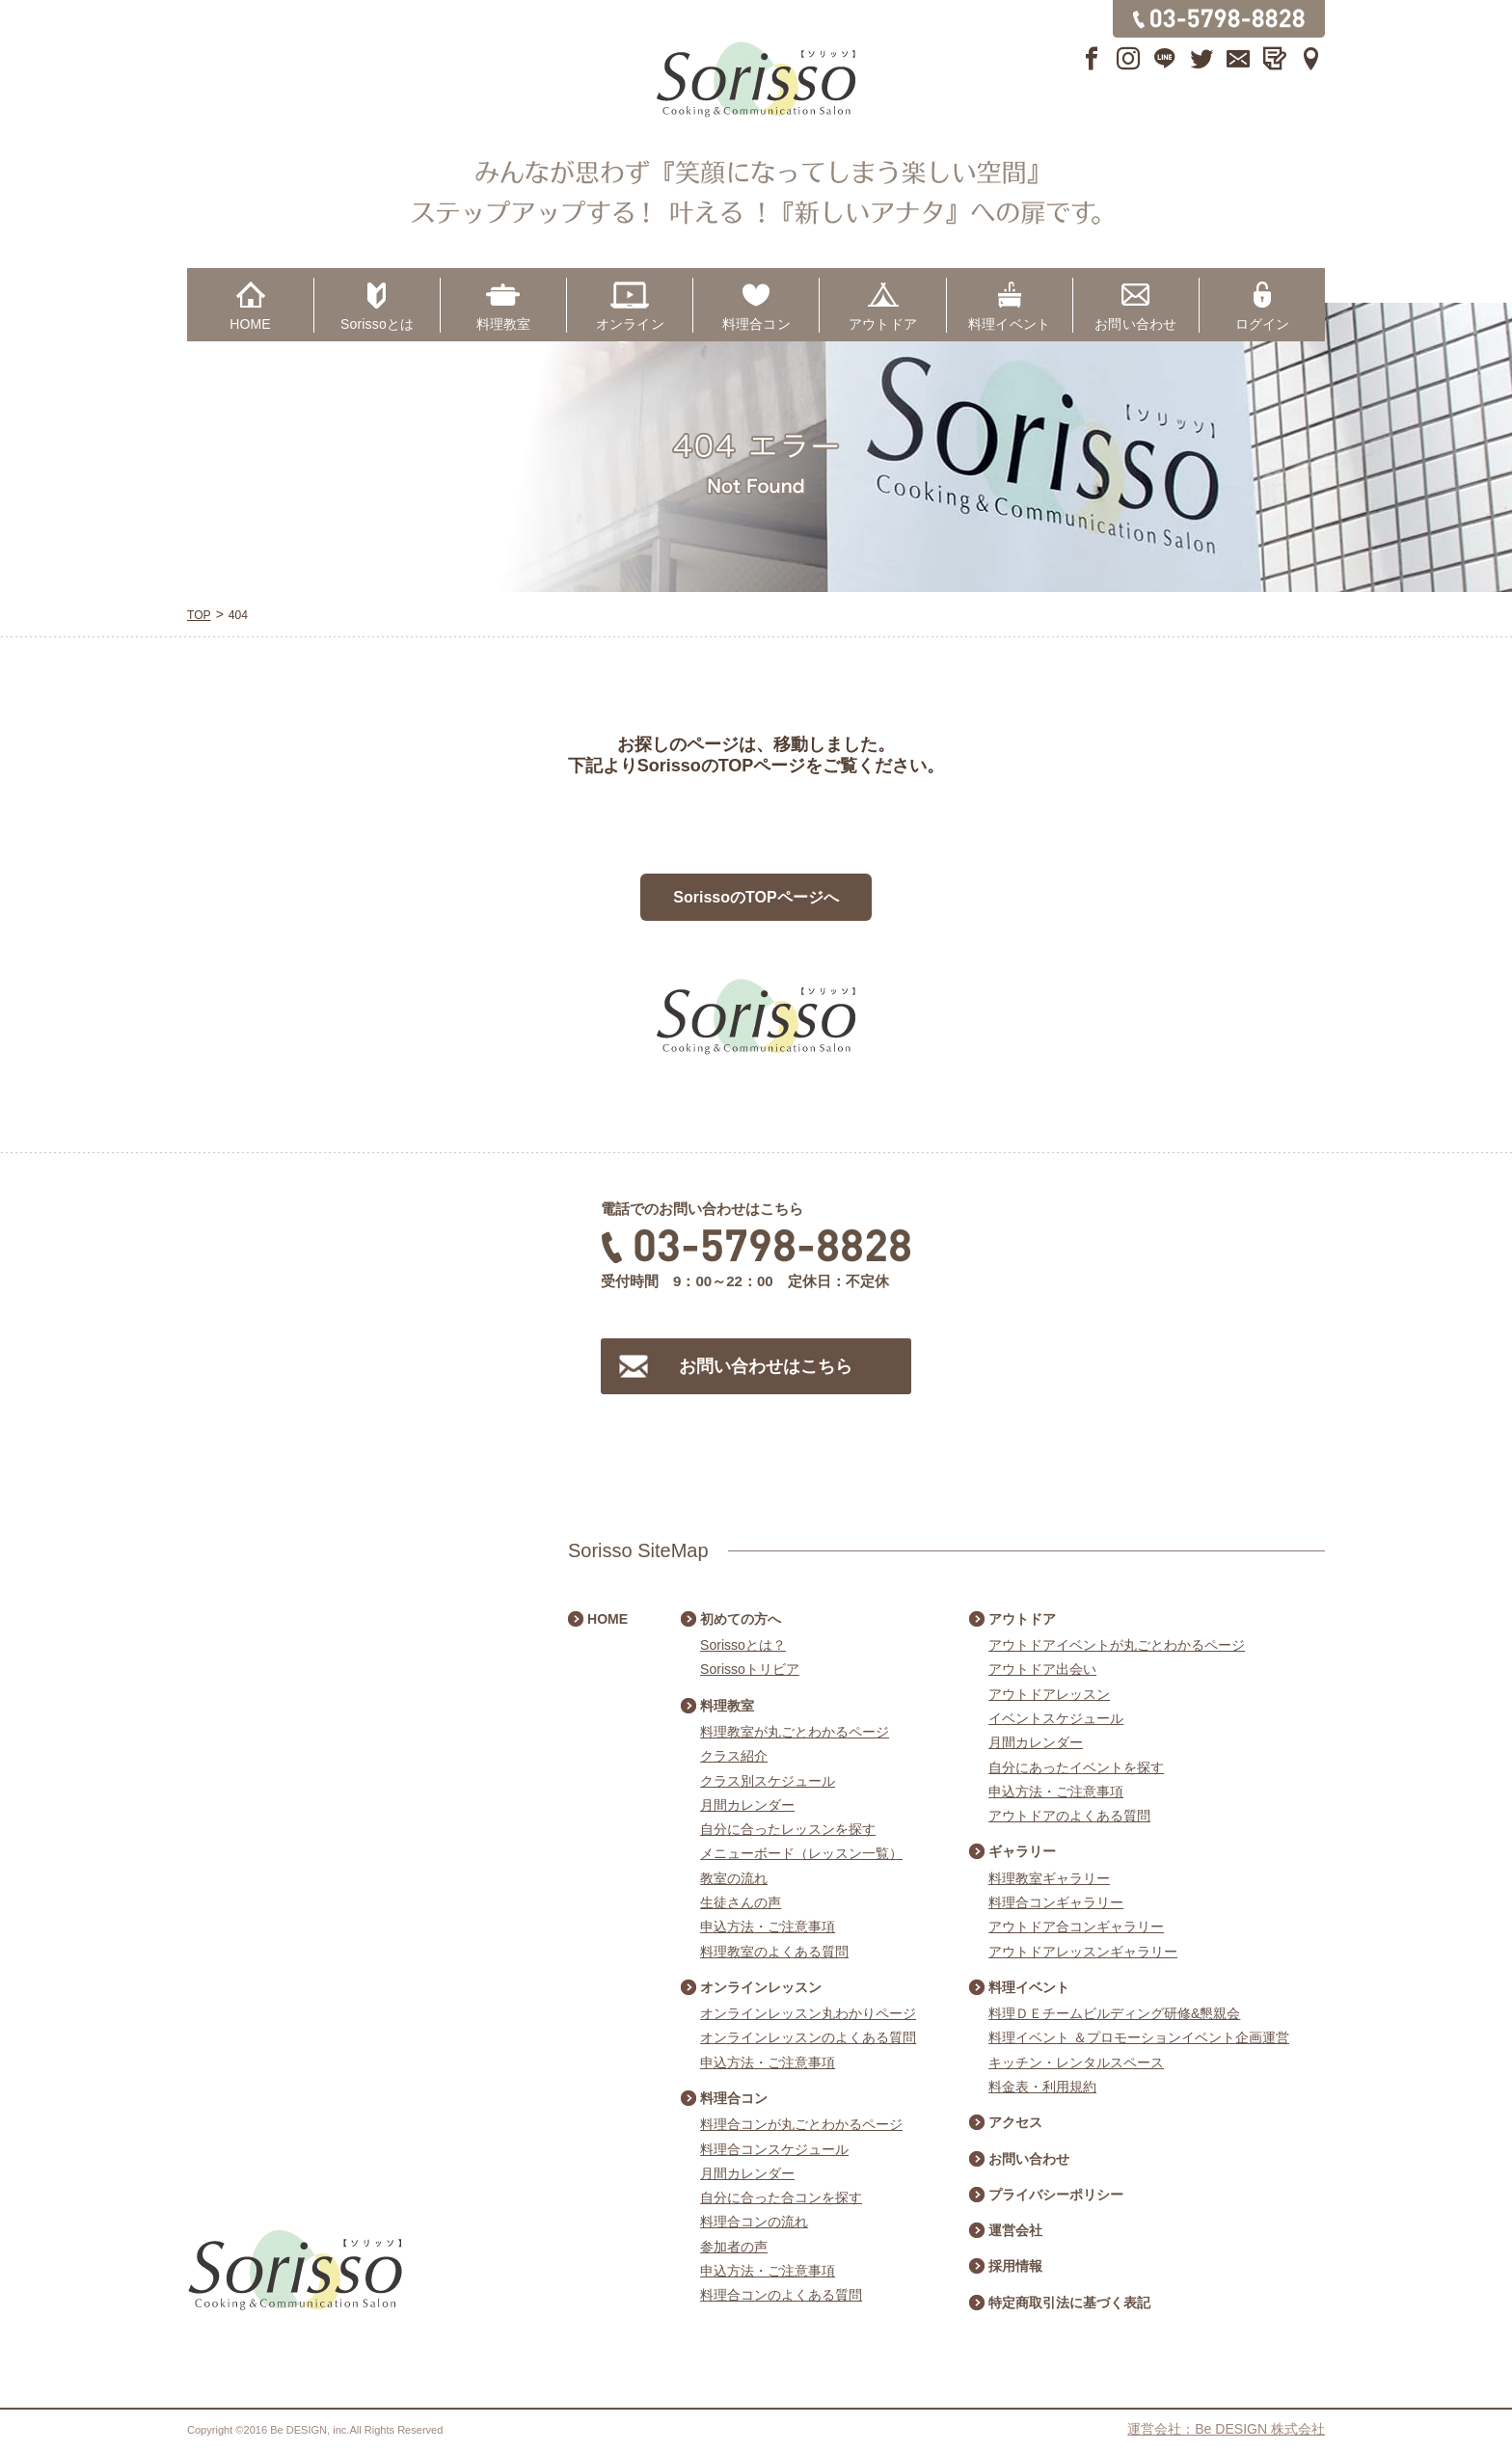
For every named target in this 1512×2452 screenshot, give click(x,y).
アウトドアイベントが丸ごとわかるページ (1116, 1645)
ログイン (1262, 324)
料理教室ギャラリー (1049, 1878)
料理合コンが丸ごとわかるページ (801, 2124)
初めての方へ (740, 1619)
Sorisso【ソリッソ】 (756, 80)
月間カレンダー (747, 1805)
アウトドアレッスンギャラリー (1082, 1951)
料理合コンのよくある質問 (781, 2295)
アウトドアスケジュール (1483, 1400)
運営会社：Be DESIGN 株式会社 (1226, 2429)
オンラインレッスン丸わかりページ (808, 2013)
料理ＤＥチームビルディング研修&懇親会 (1114, 2013)
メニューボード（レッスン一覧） (801, 1853)
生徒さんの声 (740, 1902)
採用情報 (1015, 2266)
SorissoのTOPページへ (755, 897)
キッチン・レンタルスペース (1076, 2062)
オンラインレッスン (761, 1987)
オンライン (630, 324)
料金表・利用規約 (1042, 2086)
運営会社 (1015, 2230)
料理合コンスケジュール (774, 2149)
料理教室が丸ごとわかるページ (794, 1731)
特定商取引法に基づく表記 (1069, 2302)
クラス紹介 (734, 1756)
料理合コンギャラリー (1055, 1902)
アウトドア (883, 324)
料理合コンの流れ (754, 2221)
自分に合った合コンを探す (781, 2197)
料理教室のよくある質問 (774, 1951)
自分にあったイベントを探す (1076, 1767)
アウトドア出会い (1042, 1669)
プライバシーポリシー (1055, 2194)
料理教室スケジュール (1483, 1053)
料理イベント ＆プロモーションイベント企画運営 (1138, 2037)
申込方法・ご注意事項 (767, 1926)
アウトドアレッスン (1049, 1694)
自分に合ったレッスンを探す (788, 1829)
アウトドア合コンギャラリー (1076, 1926)
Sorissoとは (377, 324)
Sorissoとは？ (743, 1645)
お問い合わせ (1135, 324)
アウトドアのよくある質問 (1069, 1815)
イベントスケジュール (1055, 1718)
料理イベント (1009, 324)
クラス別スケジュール (767, 1781)
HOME (250, 324)
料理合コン (756, 324)
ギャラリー (1022, 1851)
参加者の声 (734, 2246)
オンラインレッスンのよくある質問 (808, 2037)
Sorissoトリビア (749, 1669)
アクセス (1015, 2122)
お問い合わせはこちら (765, 1366)
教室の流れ (734, 1878)
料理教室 (503, 324)
